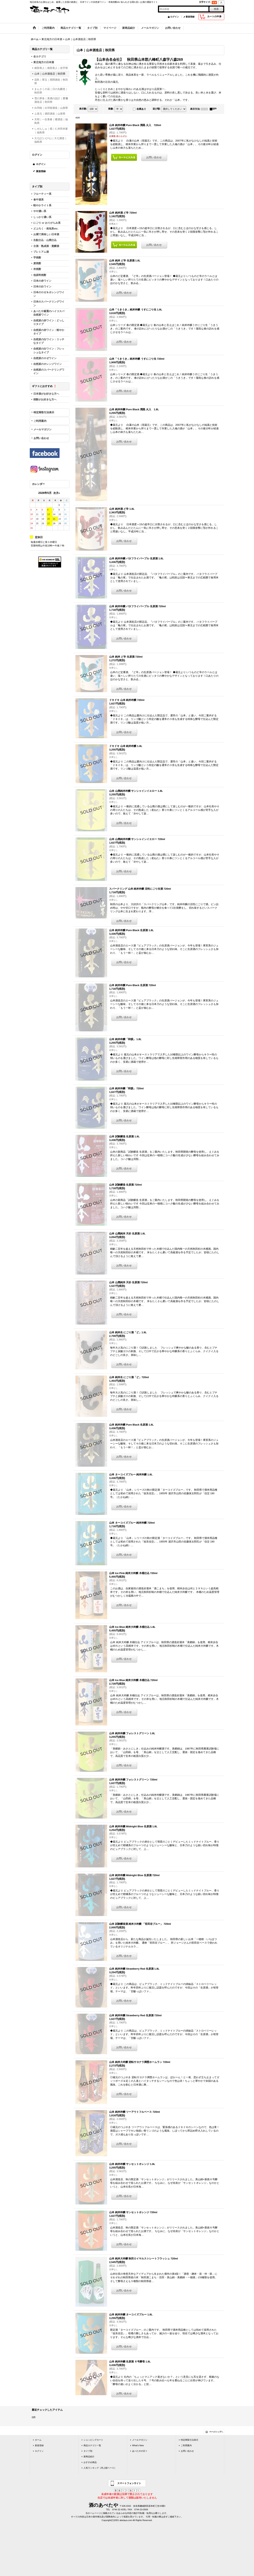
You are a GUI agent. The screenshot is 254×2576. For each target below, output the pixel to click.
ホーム (38, 2440)
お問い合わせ (41, 438)
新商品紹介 (89, 2456)
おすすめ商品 (90, 2462)
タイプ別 (88, 2451)
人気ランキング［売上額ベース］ (100, 2468)
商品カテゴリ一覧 (92, 2445)
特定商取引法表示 (44, 412)
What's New (138, 2445)
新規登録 (190, 16)
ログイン (174, 16)
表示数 (83, 108)
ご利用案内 (40, 420)
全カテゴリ (39, 56)
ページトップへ (216, 2432)
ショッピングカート (93, 2440)
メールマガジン (43, 429)
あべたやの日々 (139, 2451)
